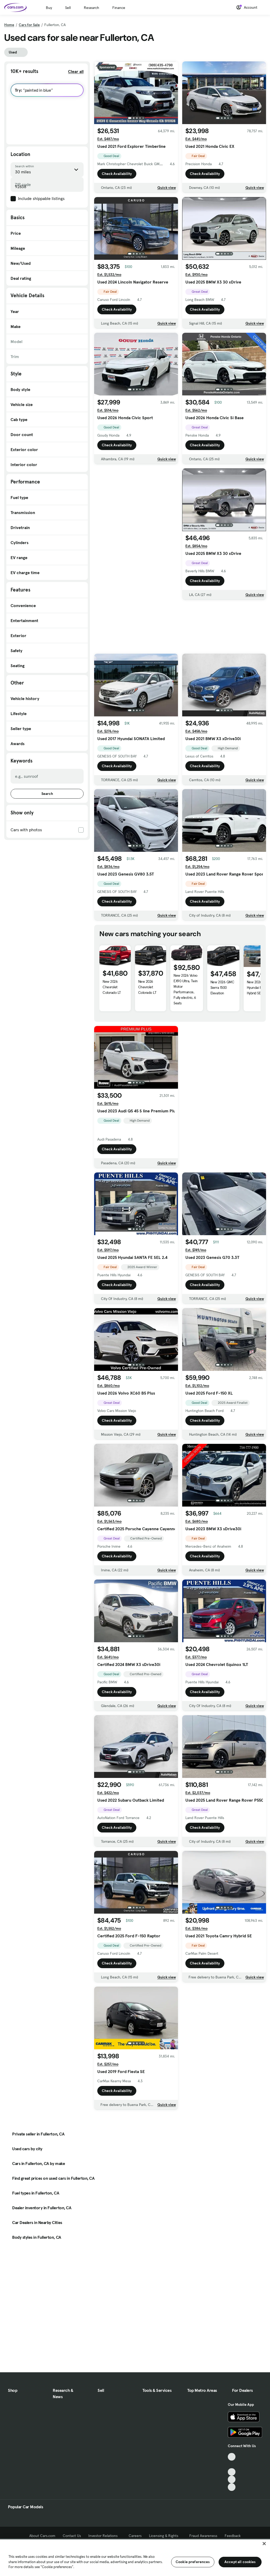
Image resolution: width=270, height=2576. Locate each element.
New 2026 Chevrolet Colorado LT (112, 998)
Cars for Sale (29, 24)
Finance (118, 7)
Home (9, 24)
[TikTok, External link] (231, 2457)
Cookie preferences (193, 2561)
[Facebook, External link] (231, 2464)
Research (91, 7)
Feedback (233, 2535)
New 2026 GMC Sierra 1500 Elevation (222, 998)
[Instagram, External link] (231, 2479)
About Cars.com (42, 2535)
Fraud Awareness (203, 2535)
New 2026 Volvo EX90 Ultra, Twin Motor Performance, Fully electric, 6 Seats (185, 1000)
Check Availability (117, 173)
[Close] (264, 2543)
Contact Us (72, 2535)
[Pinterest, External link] (231, 2487)
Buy (49, 7)
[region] (135, 2557)
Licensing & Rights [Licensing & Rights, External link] (165, 2535)
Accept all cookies (240, 2561)
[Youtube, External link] (231, 2472)
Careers (135, 2535)
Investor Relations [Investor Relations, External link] (104, 2535)
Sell (68, 7)
